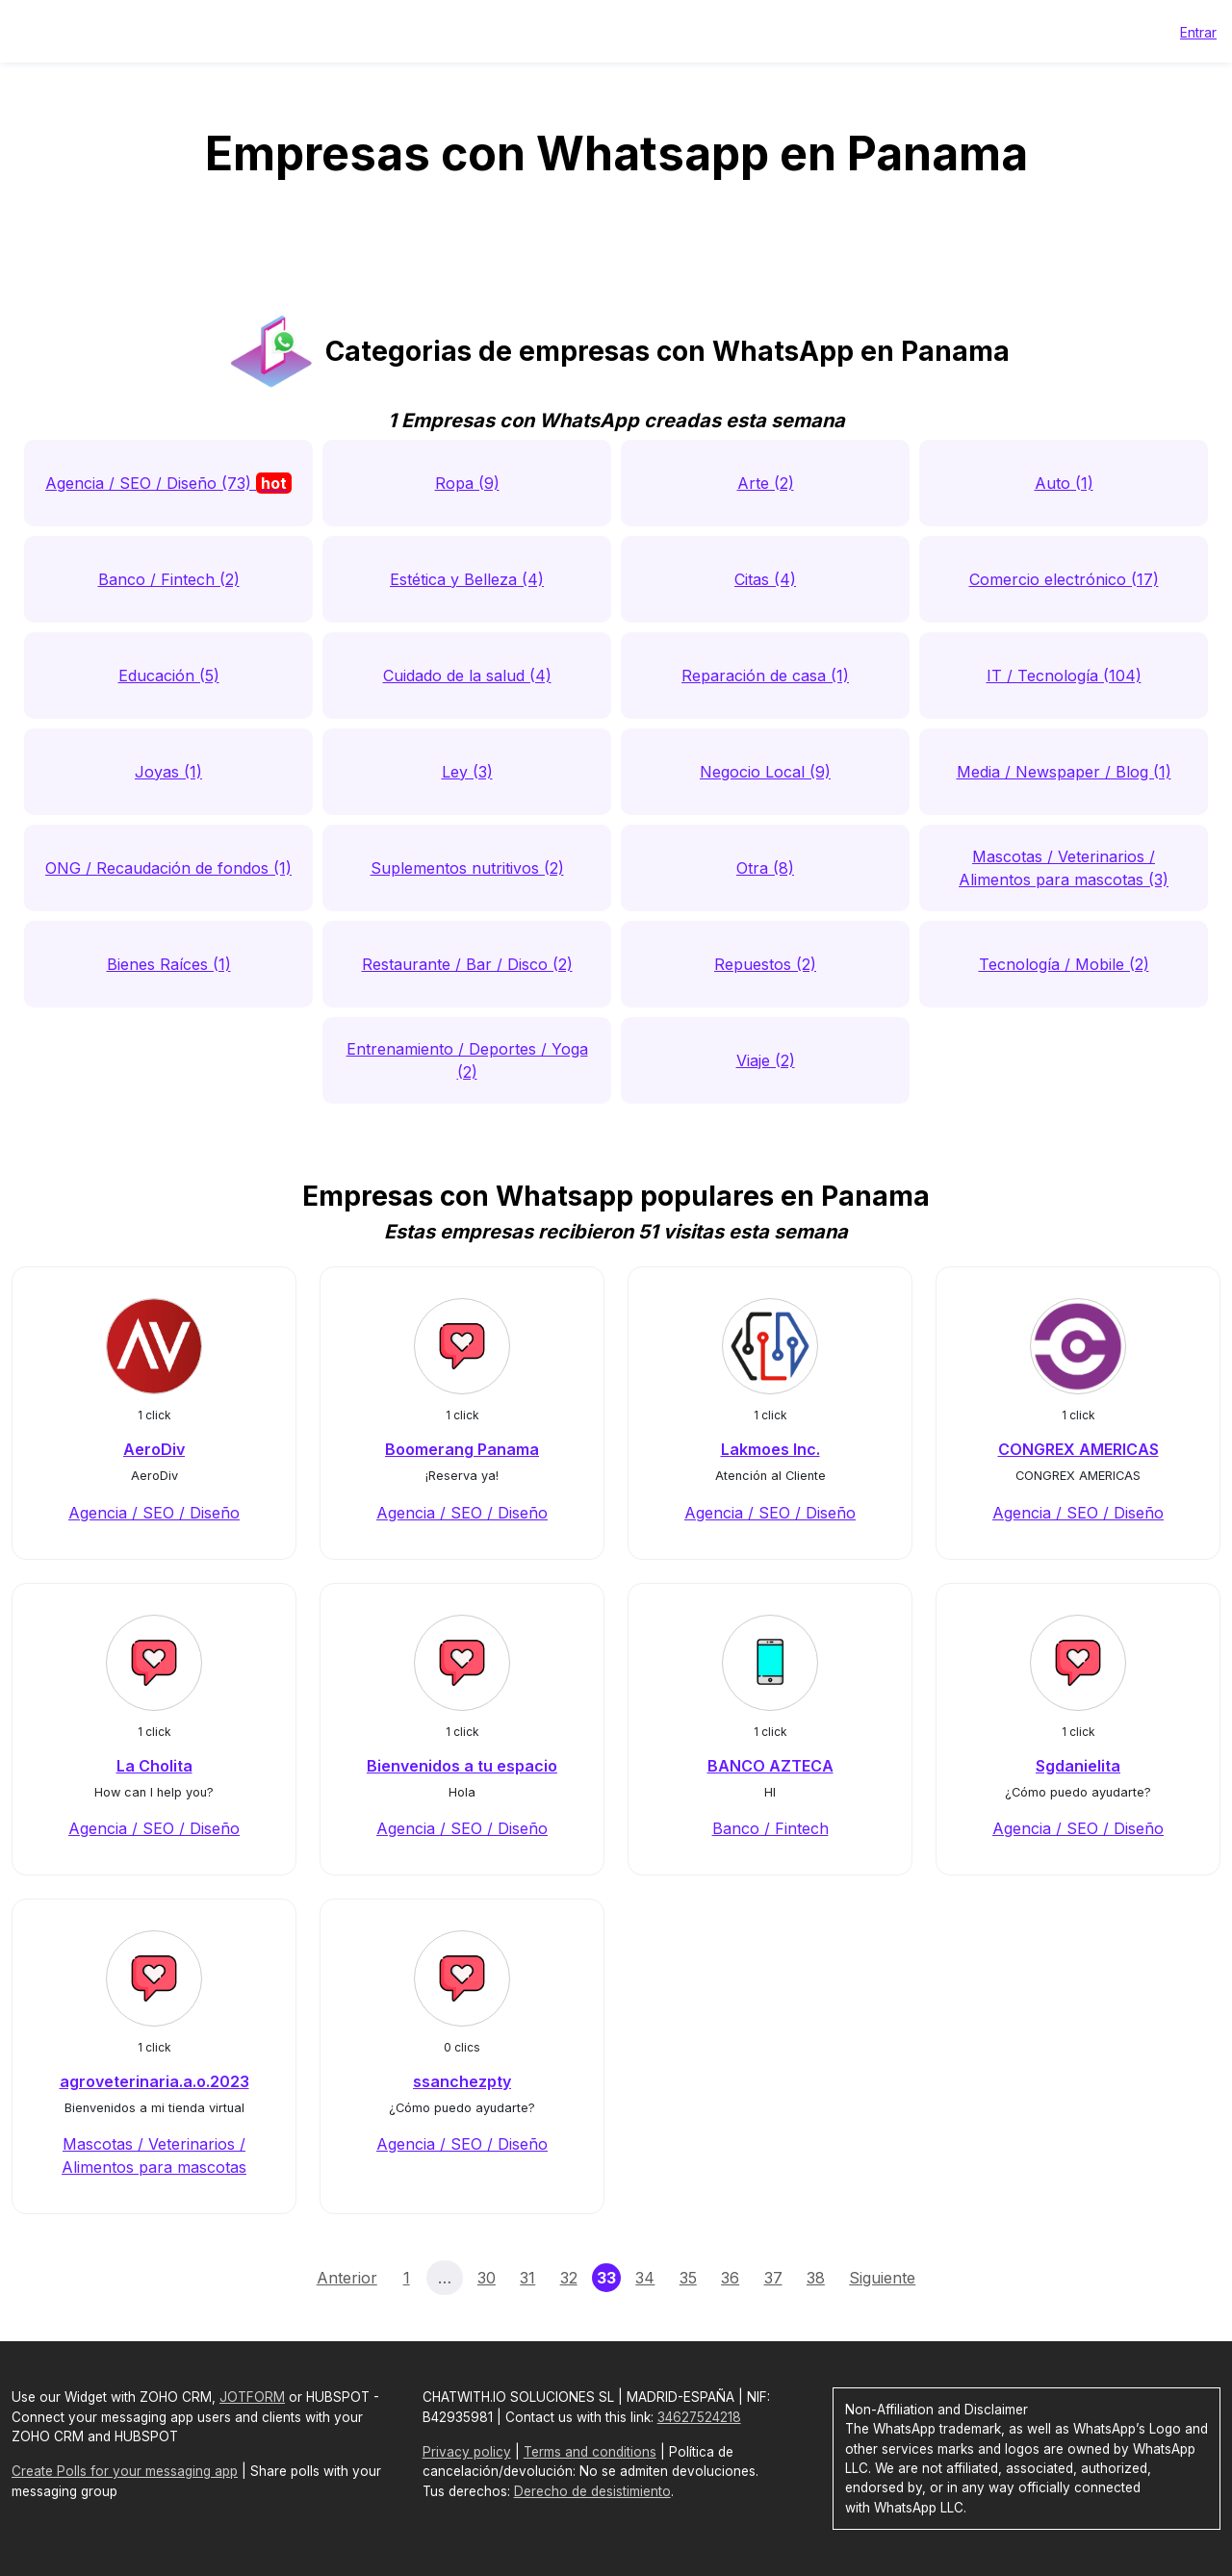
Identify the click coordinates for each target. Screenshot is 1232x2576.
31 (527, 2277)
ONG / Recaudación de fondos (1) (168, 868)
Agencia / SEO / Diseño (154, 1512)
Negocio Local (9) (765, 771)
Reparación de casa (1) (765, 675)
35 (688, 2277)
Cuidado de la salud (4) (467, 675)
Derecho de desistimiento (592, 2491)
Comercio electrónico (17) (1064, 579)
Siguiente (882, 2277)
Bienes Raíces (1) (169, 964)
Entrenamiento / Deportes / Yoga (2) (467, 1060)
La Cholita (154, 1765)
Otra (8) (765, 868)
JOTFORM (252, 2397)
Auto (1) (1064, 483)
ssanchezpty (462, 2081)
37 (773, 2277)
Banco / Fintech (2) (169, 579)
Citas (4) (765, 579)
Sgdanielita (1078, 1765)
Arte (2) (765, 483)
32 (569, 2277)
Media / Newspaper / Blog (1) (1064, 771)
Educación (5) (168, 675)
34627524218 (699, 2417)
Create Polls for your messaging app (125, 2471)
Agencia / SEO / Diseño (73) (168, 483)
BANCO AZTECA (770, 1765)
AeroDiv (154, 1449)
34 (644, 2277)
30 (486, 2277)
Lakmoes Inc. (770, 1449)
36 (730, 2277)
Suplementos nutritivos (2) (467, 868)
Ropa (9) (467, 483)
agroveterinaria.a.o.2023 (154, 2081)
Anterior (347, 2277)
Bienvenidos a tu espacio (462, 1765)
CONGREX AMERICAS (1078, 1449)
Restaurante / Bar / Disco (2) (467, 964)
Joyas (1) (168, 771)
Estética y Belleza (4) (467, 579)
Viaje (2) (765, 1060)
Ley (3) (467, 771)
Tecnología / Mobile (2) (1064, 964)
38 (816, 2277)
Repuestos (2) (765, 964)
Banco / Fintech (770, 1828)
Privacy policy (467, 2452)
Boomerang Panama (462, 1449)
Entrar (1198, 32)
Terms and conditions (590, 2452)
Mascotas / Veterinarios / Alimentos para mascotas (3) (1063, 868)
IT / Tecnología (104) (1064, 675)
